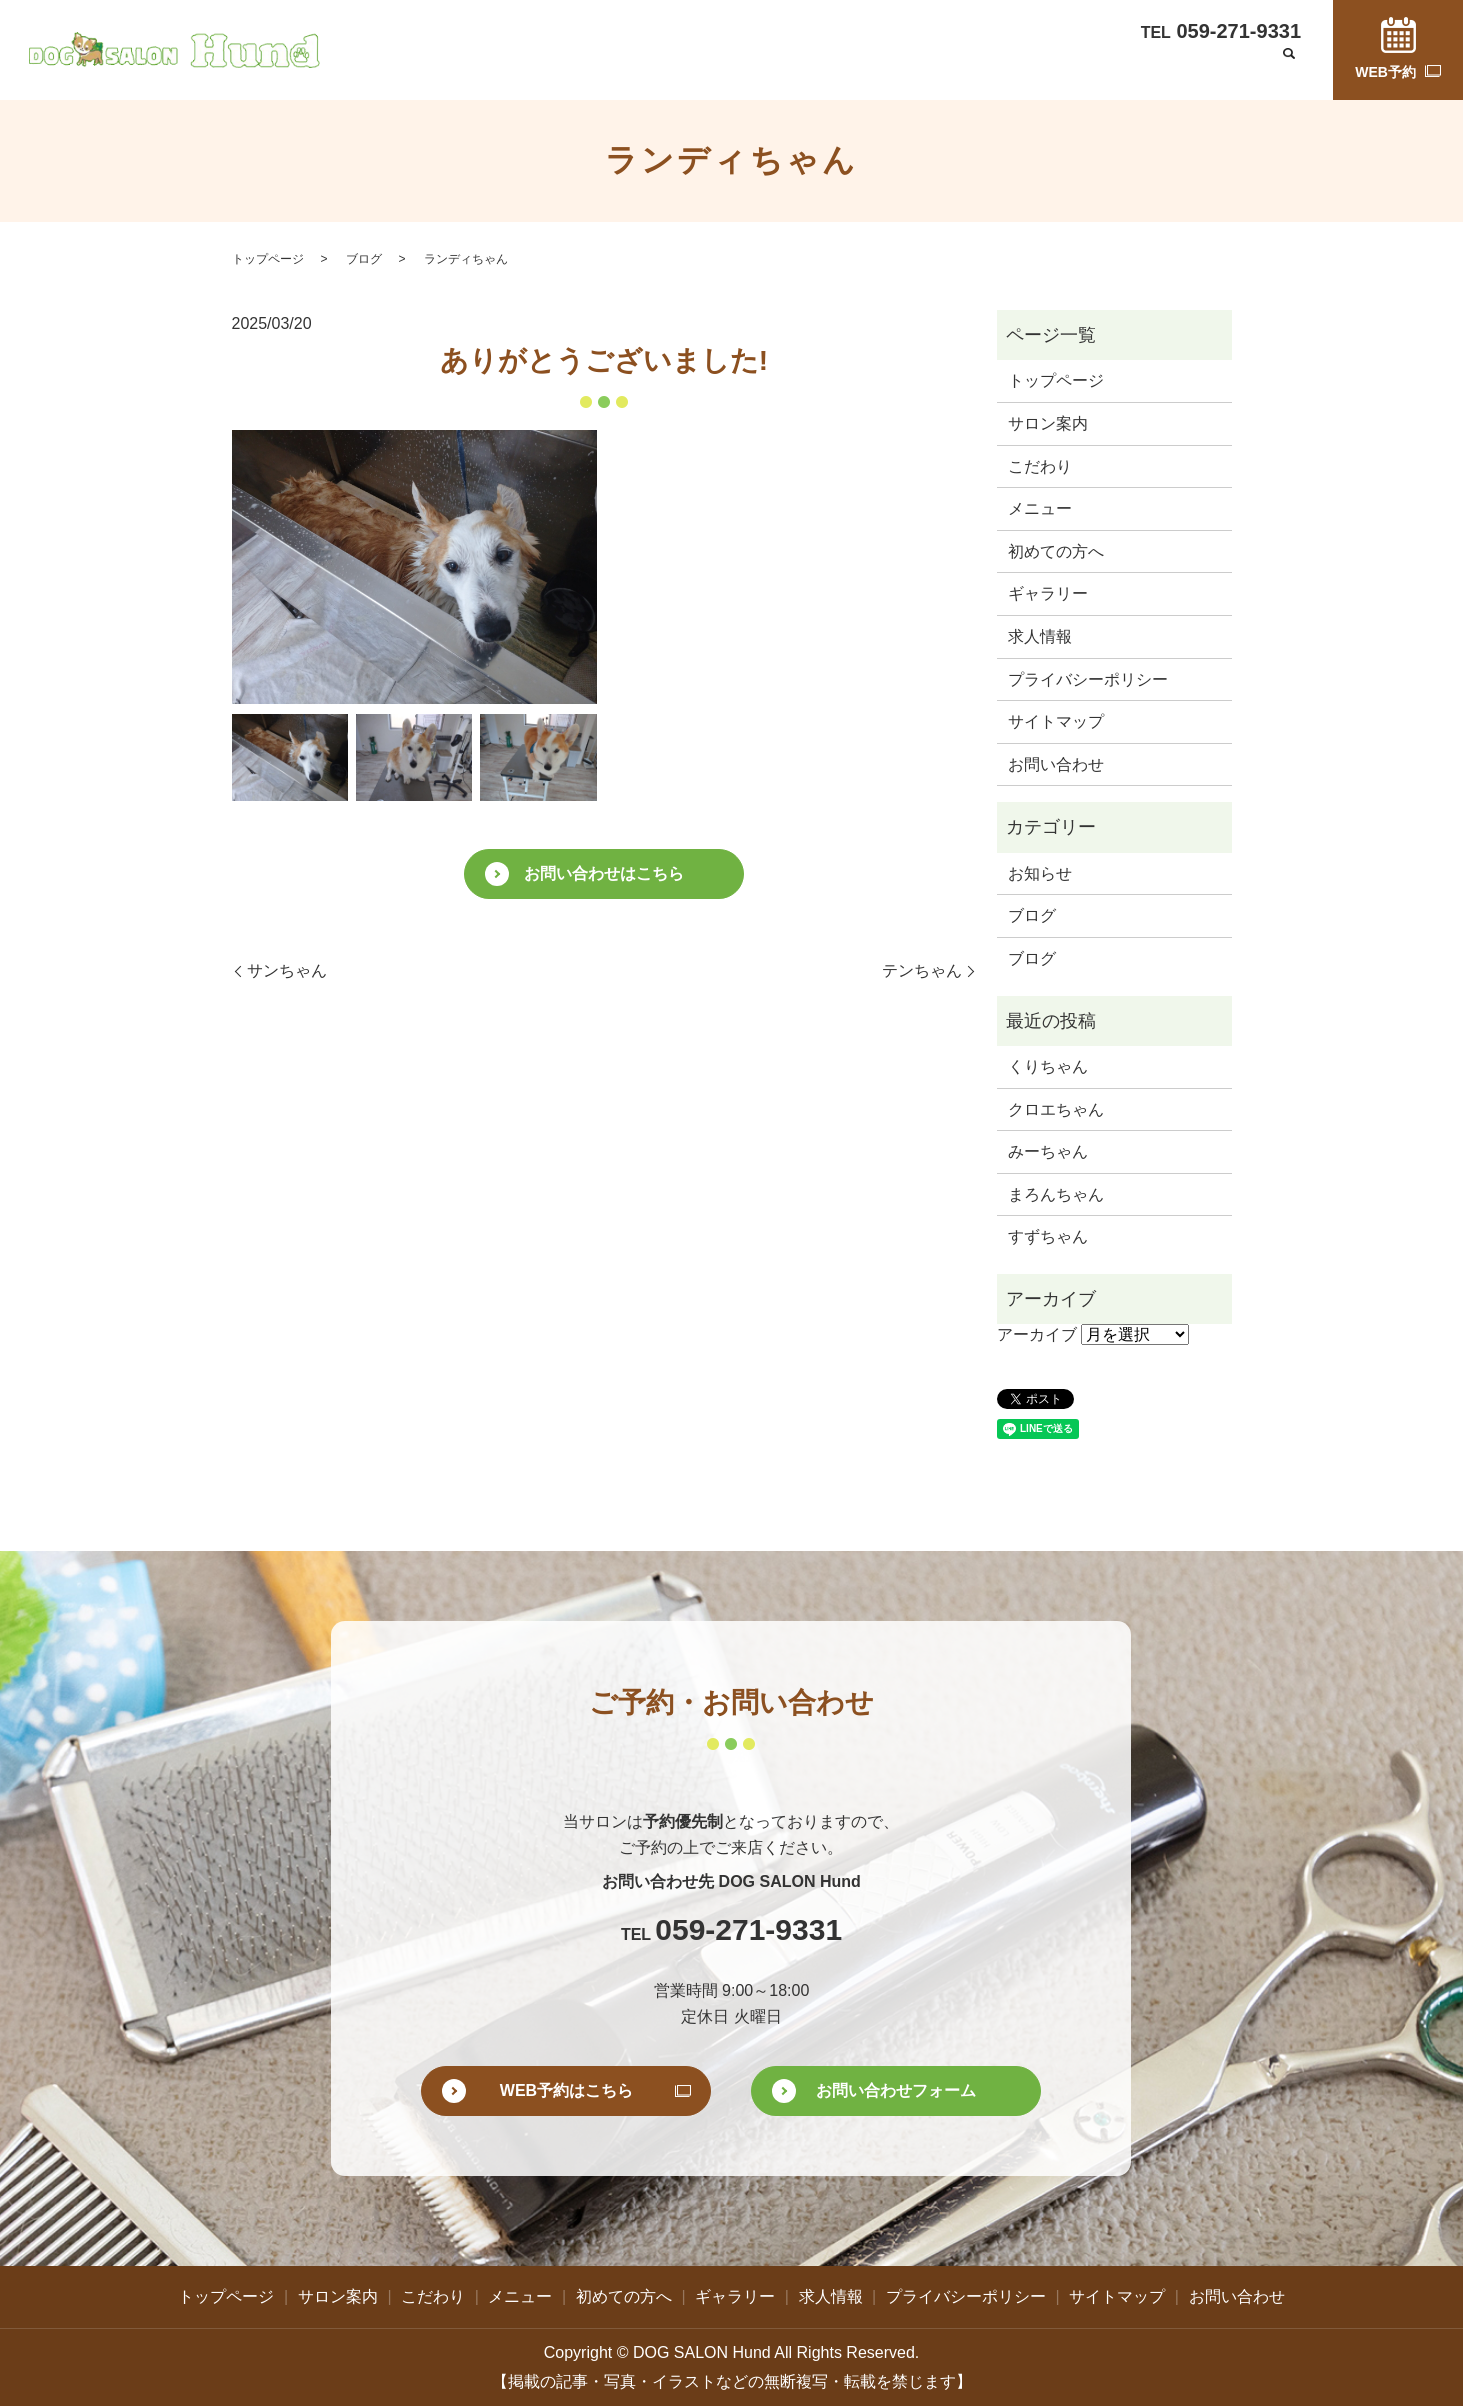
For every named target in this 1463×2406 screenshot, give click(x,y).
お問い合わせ (1210, 67)
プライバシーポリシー (1088, 679)
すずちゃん (1048, 1236)
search (1289, 69)
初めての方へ (860, 67)
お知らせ (1040, 873)
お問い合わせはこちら (604, 873)
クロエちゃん (1056, 1109)
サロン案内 (597, 67)
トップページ (495, 67)
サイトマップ (1056, 721)
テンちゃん (922, 970)
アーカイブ (1037, 1334)
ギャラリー (962, 67)
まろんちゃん (1056, 1194)
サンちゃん (287, 970)
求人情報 (1050, 67)
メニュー (765, 67)
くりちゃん (1048, 1066)
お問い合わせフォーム (896, 2090)
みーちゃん (1048, 1151)
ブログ (1122, 67)
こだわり (685, 67)
